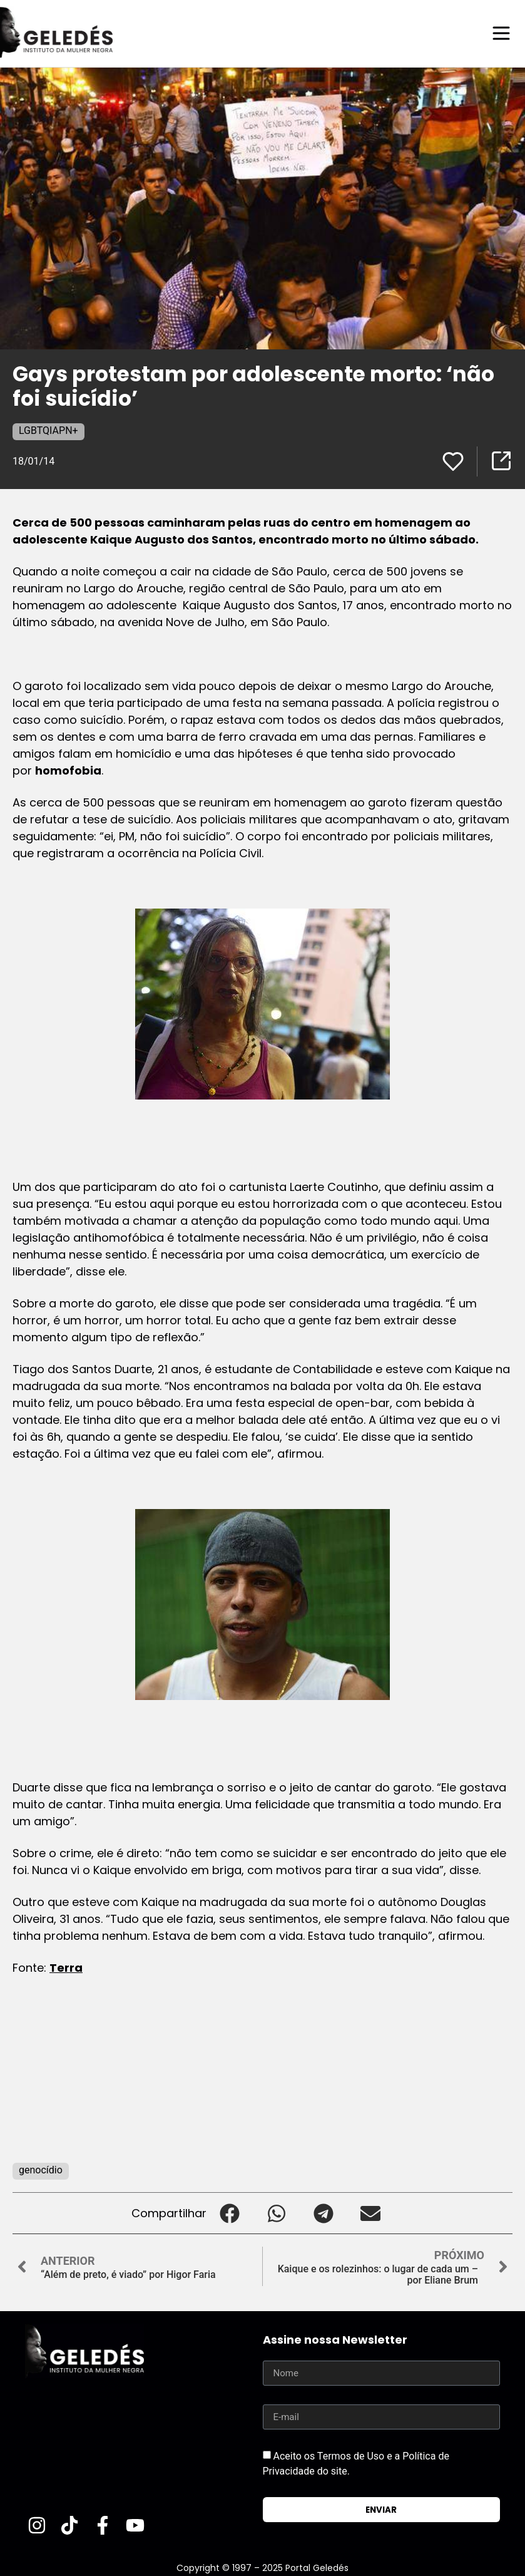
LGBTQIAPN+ (48, 430)
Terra (66, 1967)
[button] (229, 2212)
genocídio (41, 2169)
